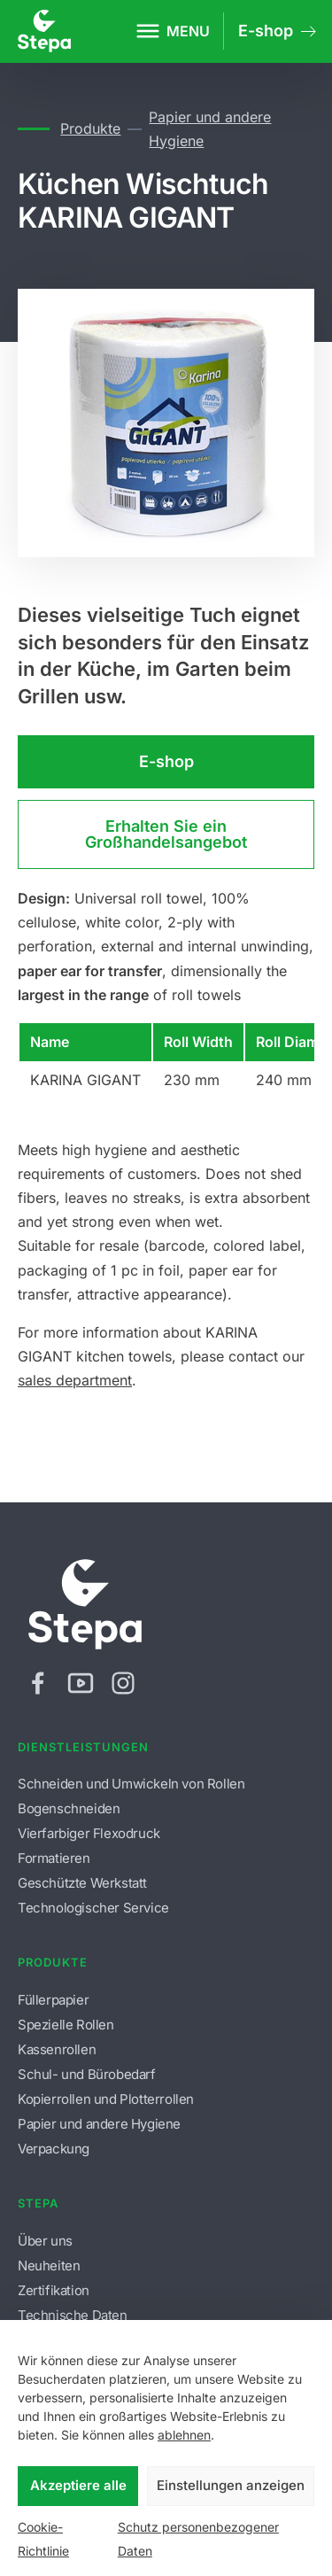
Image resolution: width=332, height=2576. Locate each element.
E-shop (166, 761)
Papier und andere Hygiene (210, 129)
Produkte (90, 128)
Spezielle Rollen (66, 2024)
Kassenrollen (57, 2049)
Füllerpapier (53, 1999)
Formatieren (54, 1858)
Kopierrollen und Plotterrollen (106, 2099)
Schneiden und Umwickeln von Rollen (131, 1783)
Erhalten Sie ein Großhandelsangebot (166, 834)
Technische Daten (72, 2315)
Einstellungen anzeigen (231, 2485)
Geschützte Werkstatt (82, 1882)
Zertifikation (53, 2290)
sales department (75, 1380)
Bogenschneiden (69, 1808)
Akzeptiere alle (78, 2485)
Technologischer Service (93, 1907)
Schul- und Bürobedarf (87, 2074)
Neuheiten (49, 2265)
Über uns (45, 2240)
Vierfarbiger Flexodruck (89, 1833)
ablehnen (184, 2434)
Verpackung (53, 2148)
